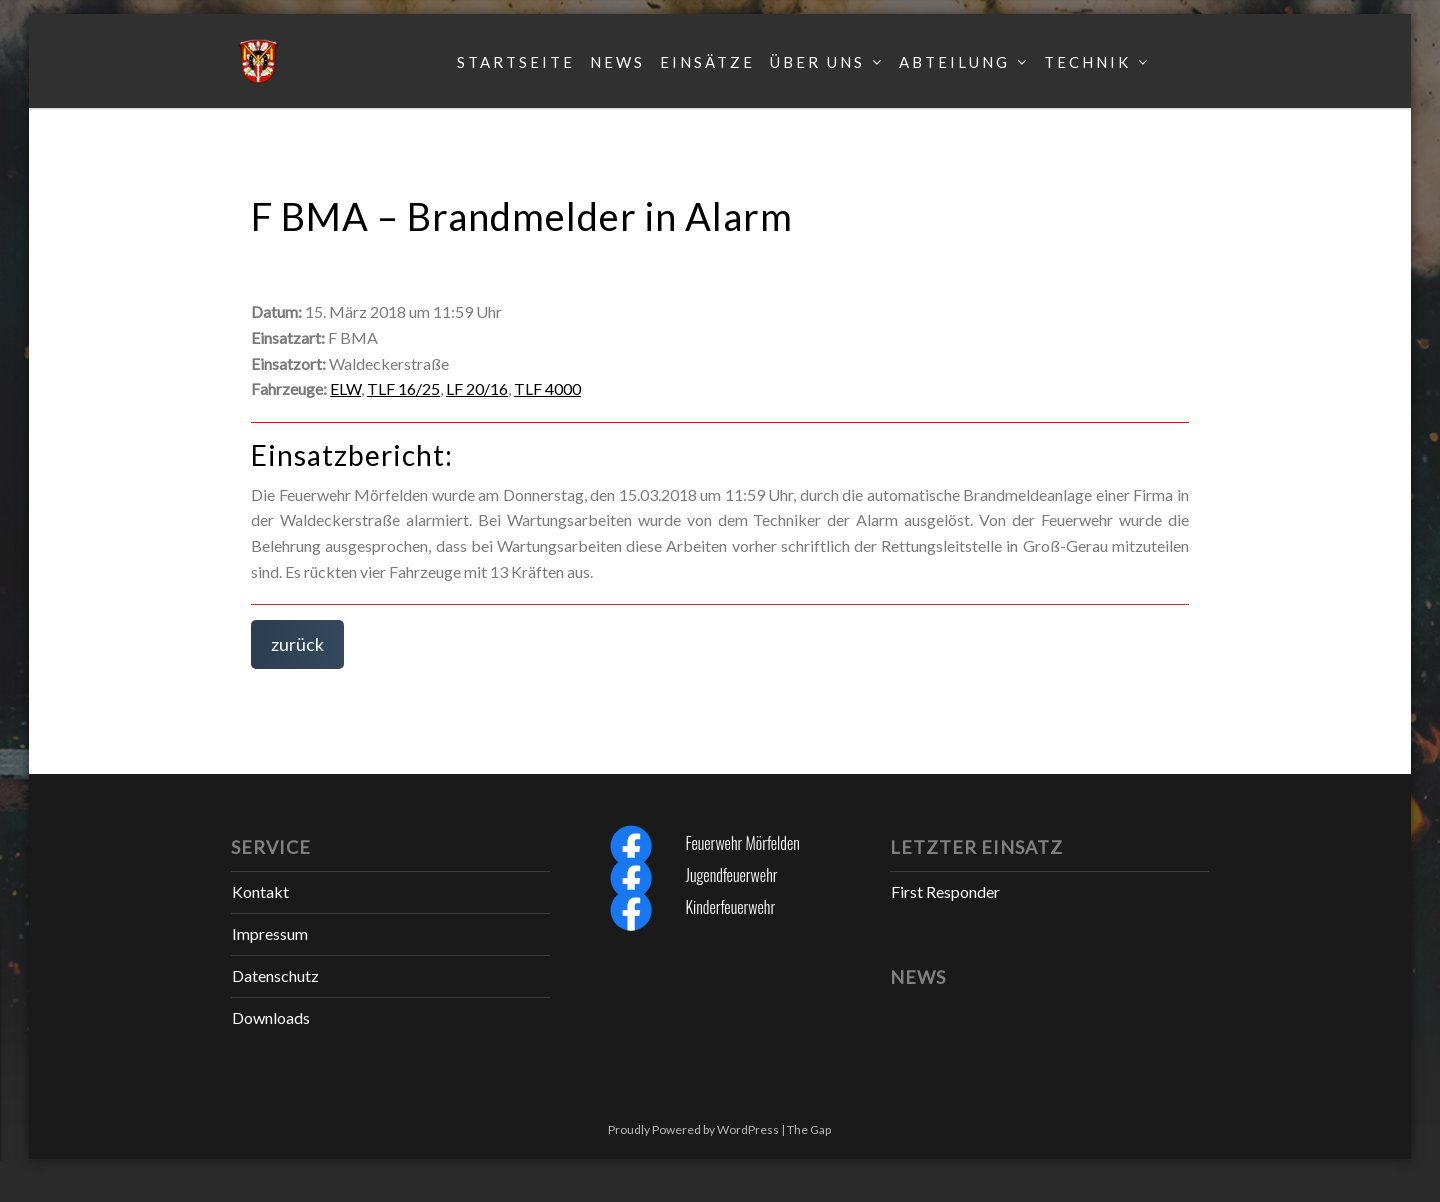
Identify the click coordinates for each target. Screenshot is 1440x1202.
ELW (345, 388)
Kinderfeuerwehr (730, 907)
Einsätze (707, 62)
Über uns (817, 62)
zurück (297, 644)
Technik (1087, 62)
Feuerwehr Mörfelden (742, 843)
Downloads (271, 1017)
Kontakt (260, 891)
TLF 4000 (547, 388)
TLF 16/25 (403, 388)
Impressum (270, 933)
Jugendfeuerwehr (731, 875)
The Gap (809, 1129)
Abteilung (954, 62)
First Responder (945, 891)
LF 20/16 (477, 388)
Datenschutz (275, 975)
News (617, 62)
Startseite (516, 62)
